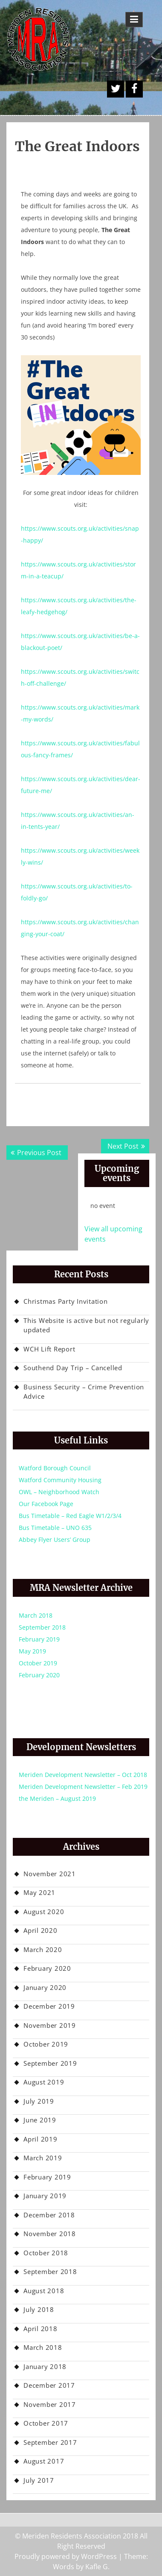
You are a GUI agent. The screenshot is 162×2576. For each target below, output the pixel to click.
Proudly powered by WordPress (65, 2556)
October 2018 (45, 2252)
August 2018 (43, 2290)
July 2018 (38, 2309)
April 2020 (40, 1930)
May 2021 (39, 1892)
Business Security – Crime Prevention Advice (83, 1392)
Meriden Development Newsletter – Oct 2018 (83, 1775)
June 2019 (39, 2120)
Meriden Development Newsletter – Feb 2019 (83, 1786)
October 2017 (45, 2423)
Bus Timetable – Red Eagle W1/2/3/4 (70, 1516)
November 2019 (49, 2025)
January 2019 (45, 2195)
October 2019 (38, 1663)
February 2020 (39, 1675)
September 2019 (50, 2063)
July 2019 (38, 2101)
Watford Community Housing (60, 1480)
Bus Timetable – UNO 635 (55, 1528)
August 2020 (43, 1911)
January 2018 (45, 2366)
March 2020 (42, 1949)
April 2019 (40, 2139)
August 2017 (43, 2461)
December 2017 (49, 2385)
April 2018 (40, 2328)
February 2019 (39, 1639)
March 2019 (42, 2157)
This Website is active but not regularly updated (86, 1325)
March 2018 (35, 1615)
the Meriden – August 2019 (57, 1798)
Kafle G (96, 2566)
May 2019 (32, 1651)
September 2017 (50, 2442)
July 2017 (38, 2480)
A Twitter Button (115, 89)
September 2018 (42, 1627)
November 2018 (49, 2233)
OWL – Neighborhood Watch (59, 1492)
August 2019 (43, 2082)
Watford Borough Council (55, 1468)
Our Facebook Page (46, 1504)
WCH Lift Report (49, 1349)
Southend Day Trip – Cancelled (72, 1367)
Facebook (134, 89)
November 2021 (49, 1873)
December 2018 (49, 2215)
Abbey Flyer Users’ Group (54, 1539)
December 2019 (49, 2006)
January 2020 (45, 1987)
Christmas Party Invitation (65, 1301)
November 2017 (49, 2404)
